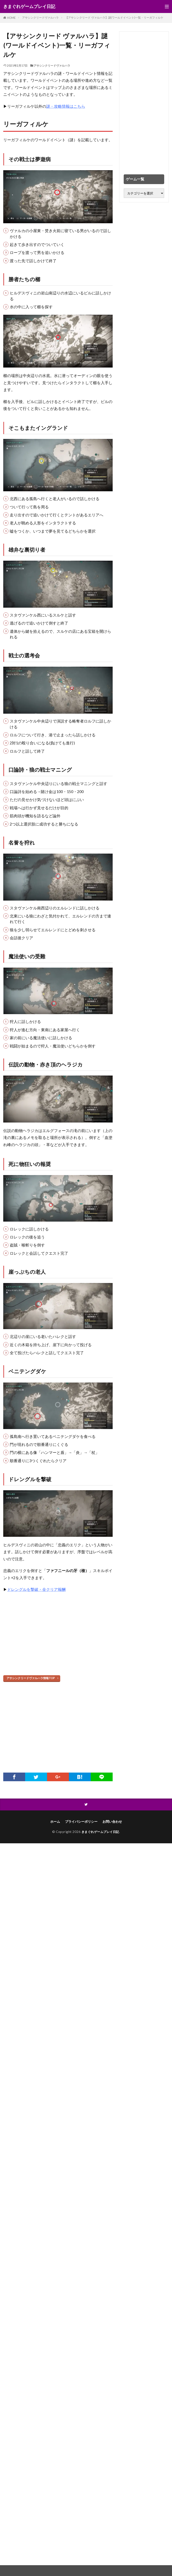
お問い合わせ (112, 1822)
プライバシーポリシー (81, 1822)
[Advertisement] (58, 1640)
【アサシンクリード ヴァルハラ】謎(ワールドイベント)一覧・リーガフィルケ (114, 17)
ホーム (55, 1822)
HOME (11, 17)
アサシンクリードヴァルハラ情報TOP (30, 1678)
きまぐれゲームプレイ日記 (29, 6)
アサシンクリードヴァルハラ (40, 17)
